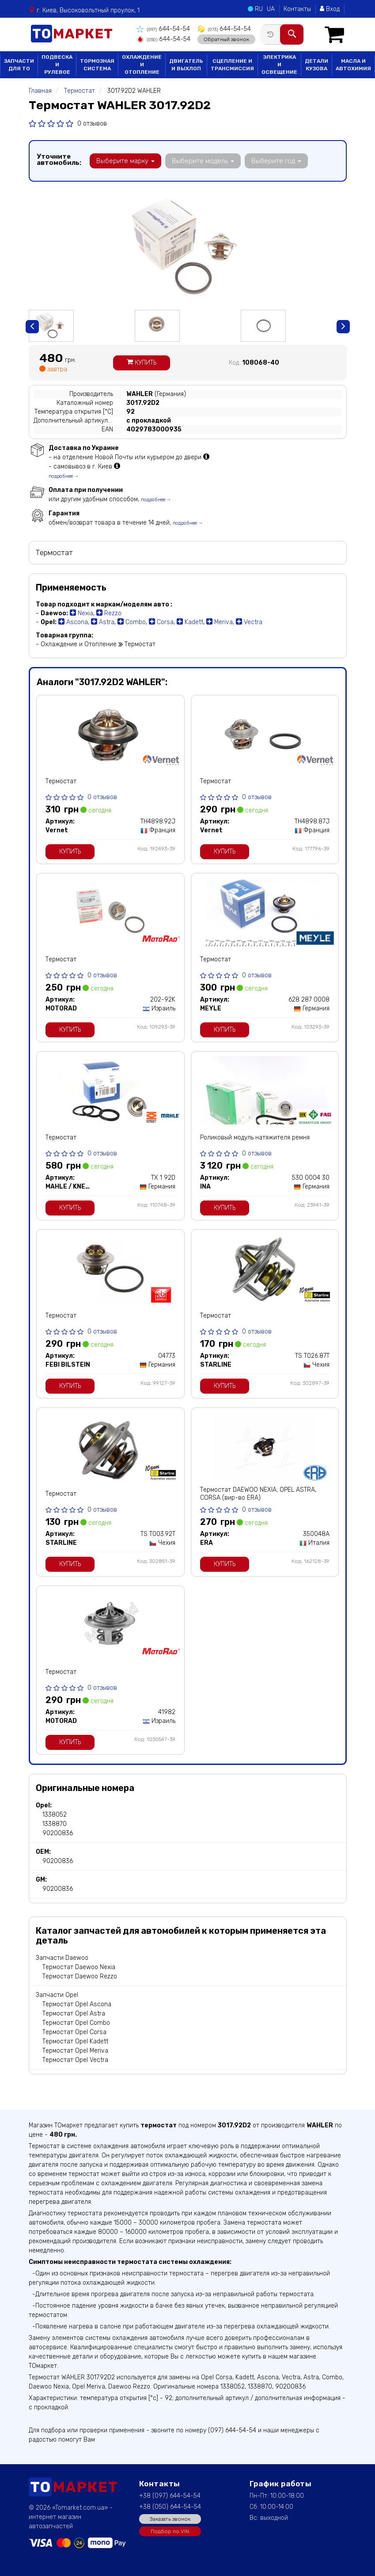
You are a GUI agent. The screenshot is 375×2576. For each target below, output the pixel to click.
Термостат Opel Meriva (75, 2050)
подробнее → (64, 476)
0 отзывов (92, 123)
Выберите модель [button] (202, 161)
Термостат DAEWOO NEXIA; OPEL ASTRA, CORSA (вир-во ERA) (258, 1493)
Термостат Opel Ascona (76, 2004)
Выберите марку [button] (125, 161)
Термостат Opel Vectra (75, 2060)
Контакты (297, 9)
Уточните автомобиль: (59, 159)
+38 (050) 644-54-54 (170, 2507)
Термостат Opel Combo (76, 2023)
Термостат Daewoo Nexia (78, 1967)
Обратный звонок (224, 39)
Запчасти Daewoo (62, 1958)
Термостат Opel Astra (73, 2013)
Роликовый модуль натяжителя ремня (255, 1137)
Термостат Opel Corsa (74, 2032)
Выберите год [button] (275, 161)
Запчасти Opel (57, 1995)
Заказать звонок (170, 2519)
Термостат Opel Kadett (75, 2041)
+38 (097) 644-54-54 (170, 2496)
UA (271, 9)
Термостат (60, 781)
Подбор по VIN (170, 2531)
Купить (141, 362)
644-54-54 (162, 29)
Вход (330, 9)
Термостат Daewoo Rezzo (79, 1976)
